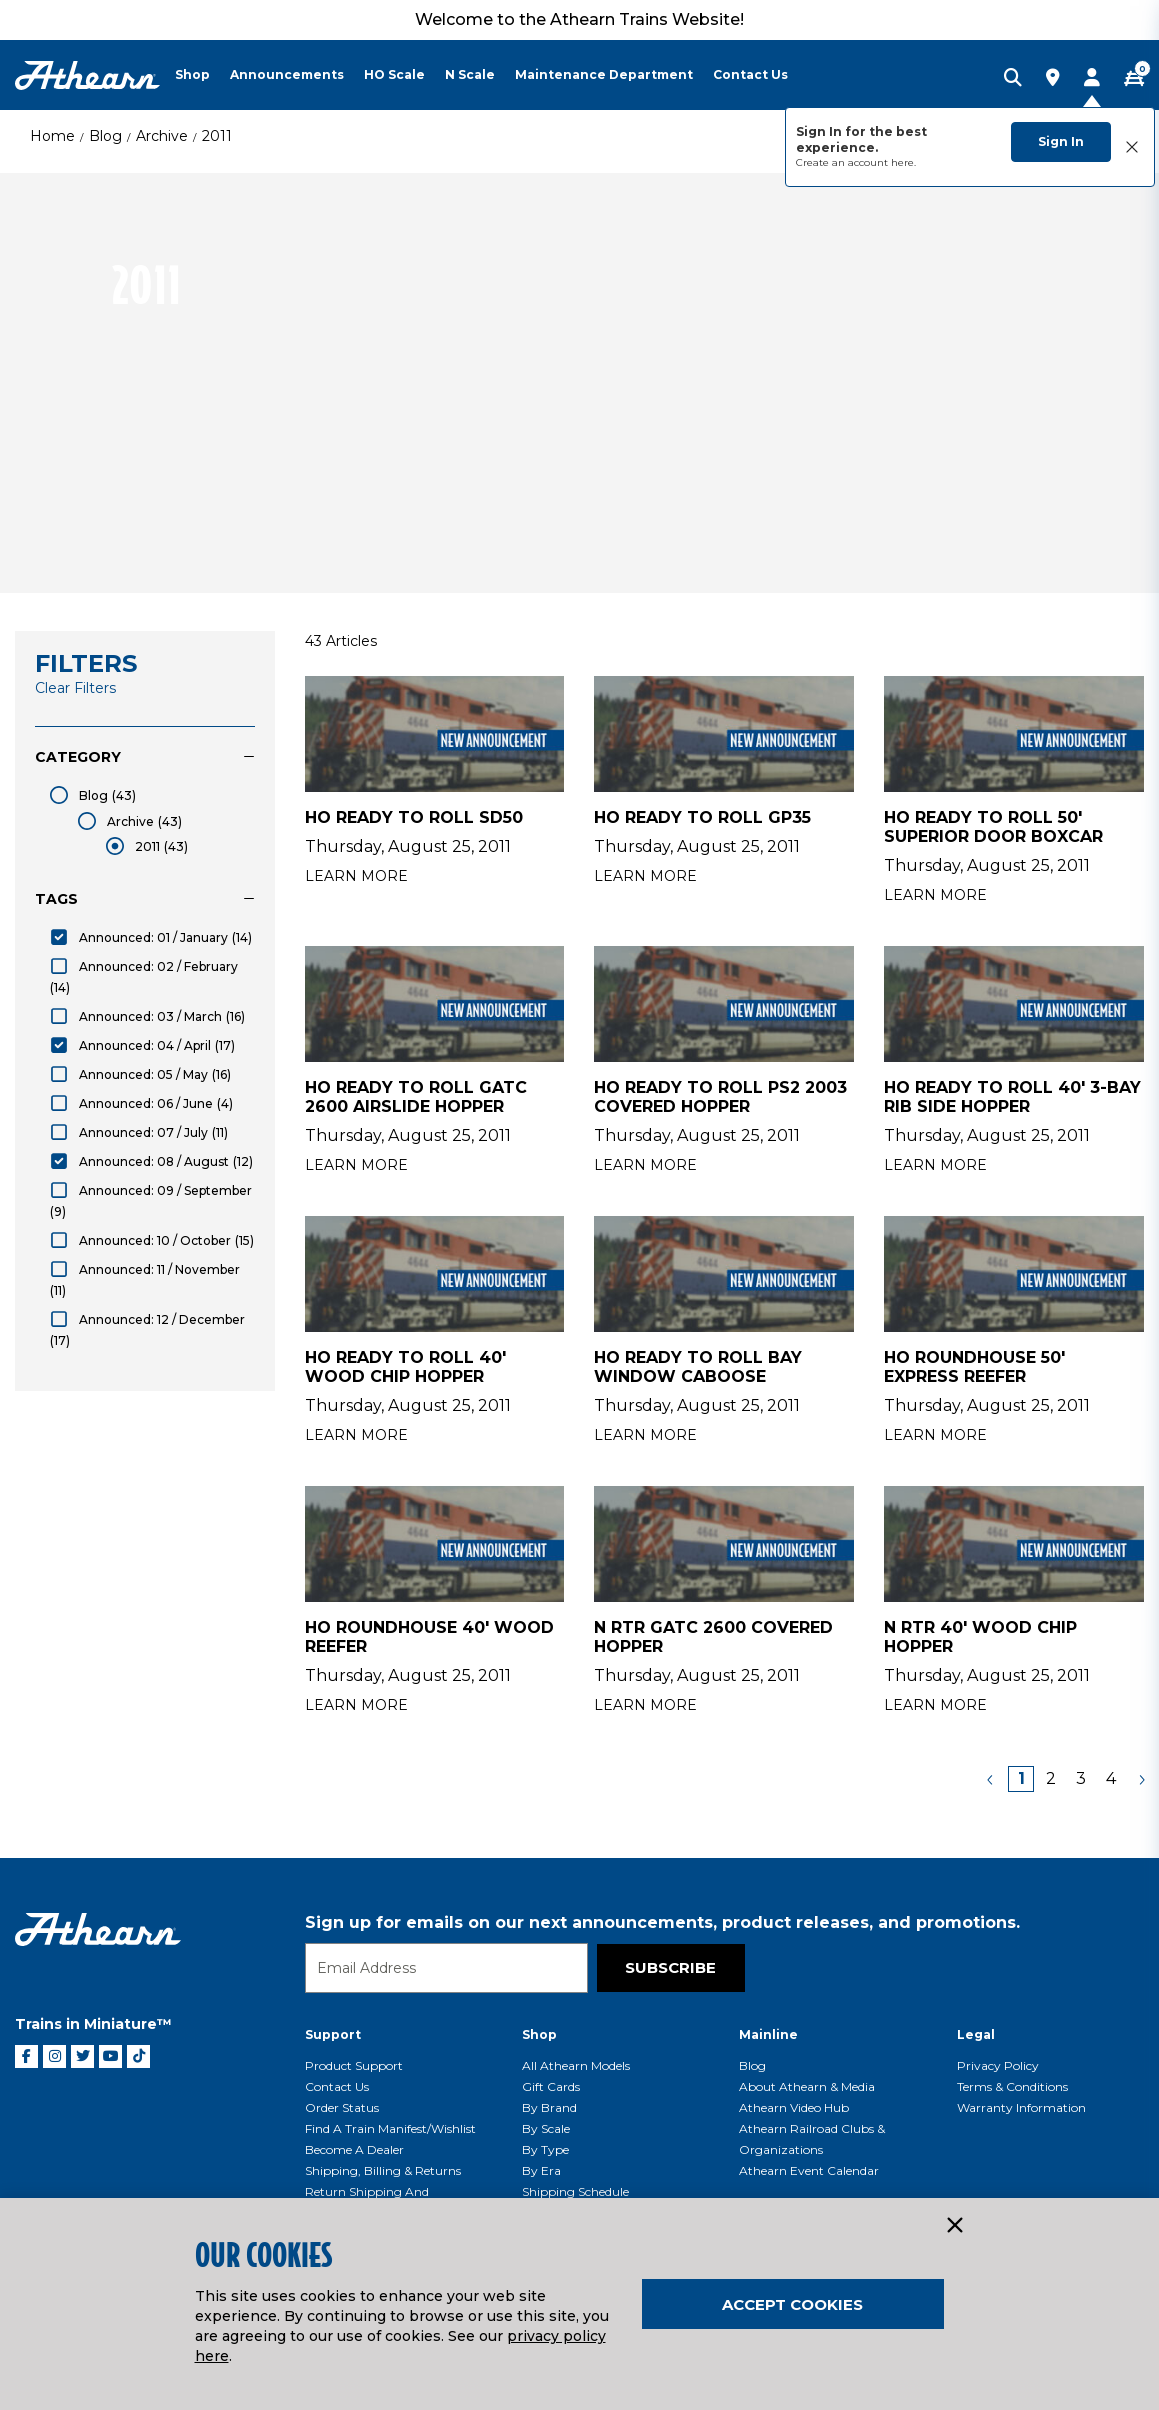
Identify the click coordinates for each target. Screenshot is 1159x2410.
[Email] (446, 1968)
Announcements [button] (287, 74)
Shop (539, 2034)
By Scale (546, 2128)
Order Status (342, 2107)
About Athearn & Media (807, 2086)
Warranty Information (1021, 2107)
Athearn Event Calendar (809, 2170)
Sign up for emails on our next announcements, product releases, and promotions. (662, 1922)
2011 (217, 136)
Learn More (356, 876)
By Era (541, 2170)
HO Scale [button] (394, 74)
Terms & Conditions (1012, 2086)
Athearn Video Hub (794, 2107)
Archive (162, 136)
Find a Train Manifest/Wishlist (390, 2128)
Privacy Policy (998, 2065)
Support (333, 2034)
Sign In (1061, 141)
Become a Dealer (354, 2149)
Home (52, 136)
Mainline (768, 2034)
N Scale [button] (470, 74)
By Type (545, 2149)
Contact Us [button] (750, 74)
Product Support (354, 2065)
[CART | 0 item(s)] (1134, 79)
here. (903, 162)
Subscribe (670, 1967)
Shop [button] (192, 74)
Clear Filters (75, 688)
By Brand (549, 2107)
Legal (976, 2034)
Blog (105, 136)
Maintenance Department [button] (604, 74)
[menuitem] (202, 75)
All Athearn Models (576, 2065)
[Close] (954, 2226)
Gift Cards (551, 2086)
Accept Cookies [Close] (792, 2304)
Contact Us (337, 2086)
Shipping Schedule (575, 2191)
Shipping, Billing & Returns (383, 2170)
